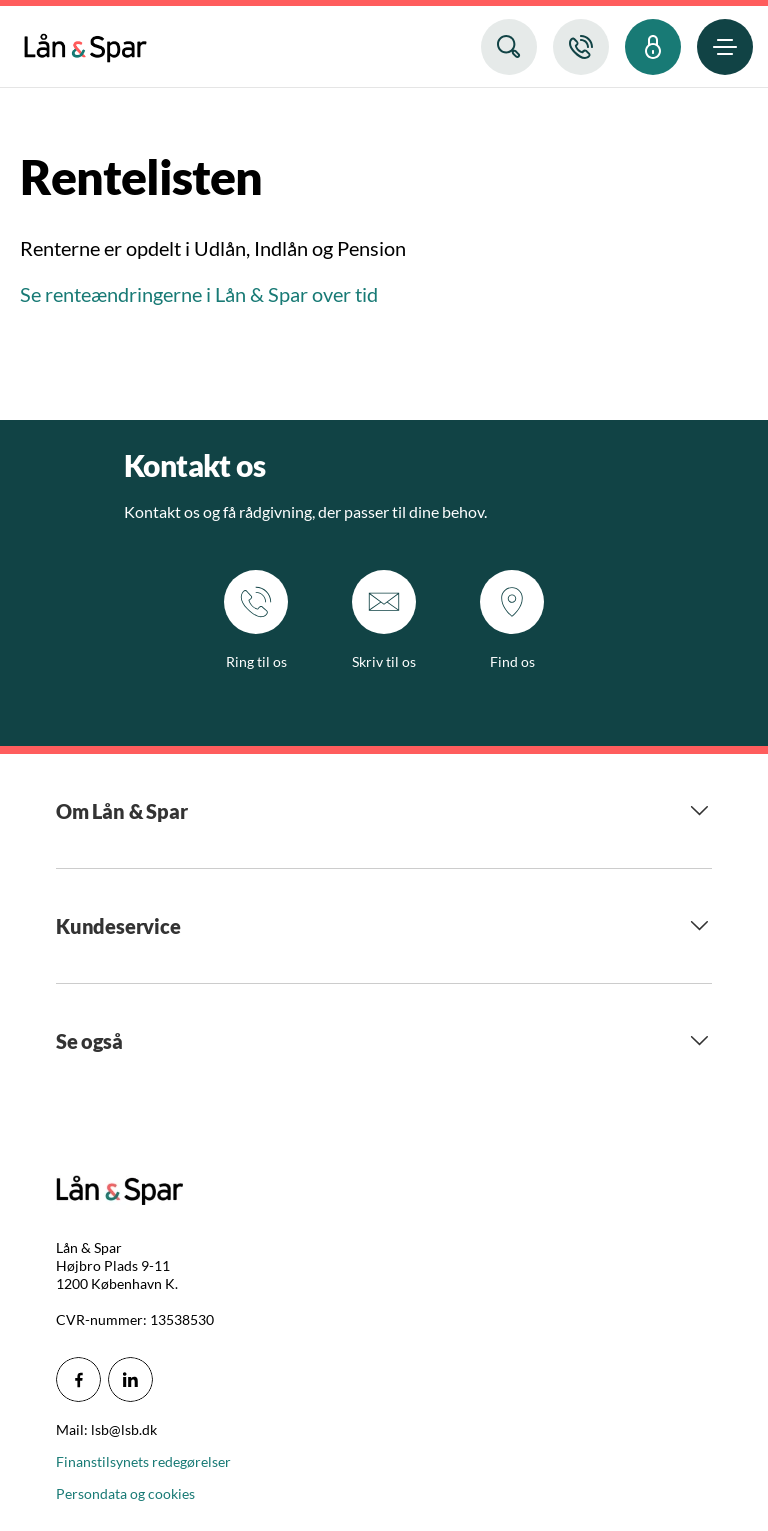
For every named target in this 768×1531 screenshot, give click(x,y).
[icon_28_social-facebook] (78, 1379)
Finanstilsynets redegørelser (143, 1461)
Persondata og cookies (125, 1493)
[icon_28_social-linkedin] (130, 1379)
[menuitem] (85, 43)
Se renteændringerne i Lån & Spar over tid (201, 294)
